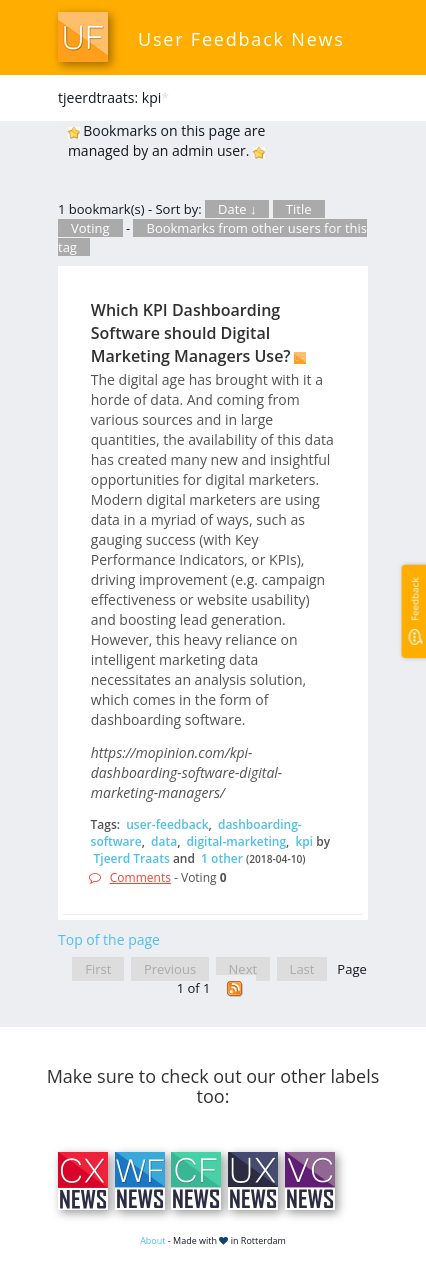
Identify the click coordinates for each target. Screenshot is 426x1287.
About (152, 1240)
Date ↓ (237, 209)
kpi (304, 841)
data (164, 841)
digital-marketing (236, 841)
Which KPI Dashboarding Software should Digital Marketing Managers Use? (191, 333)
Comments (140, 877)
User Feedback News (241, 39)
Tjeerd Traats (132, 858)
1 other (222, 858)
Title (299, 209)
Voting (90, 228)
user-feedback (167, 824)
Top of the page (109, 939)
